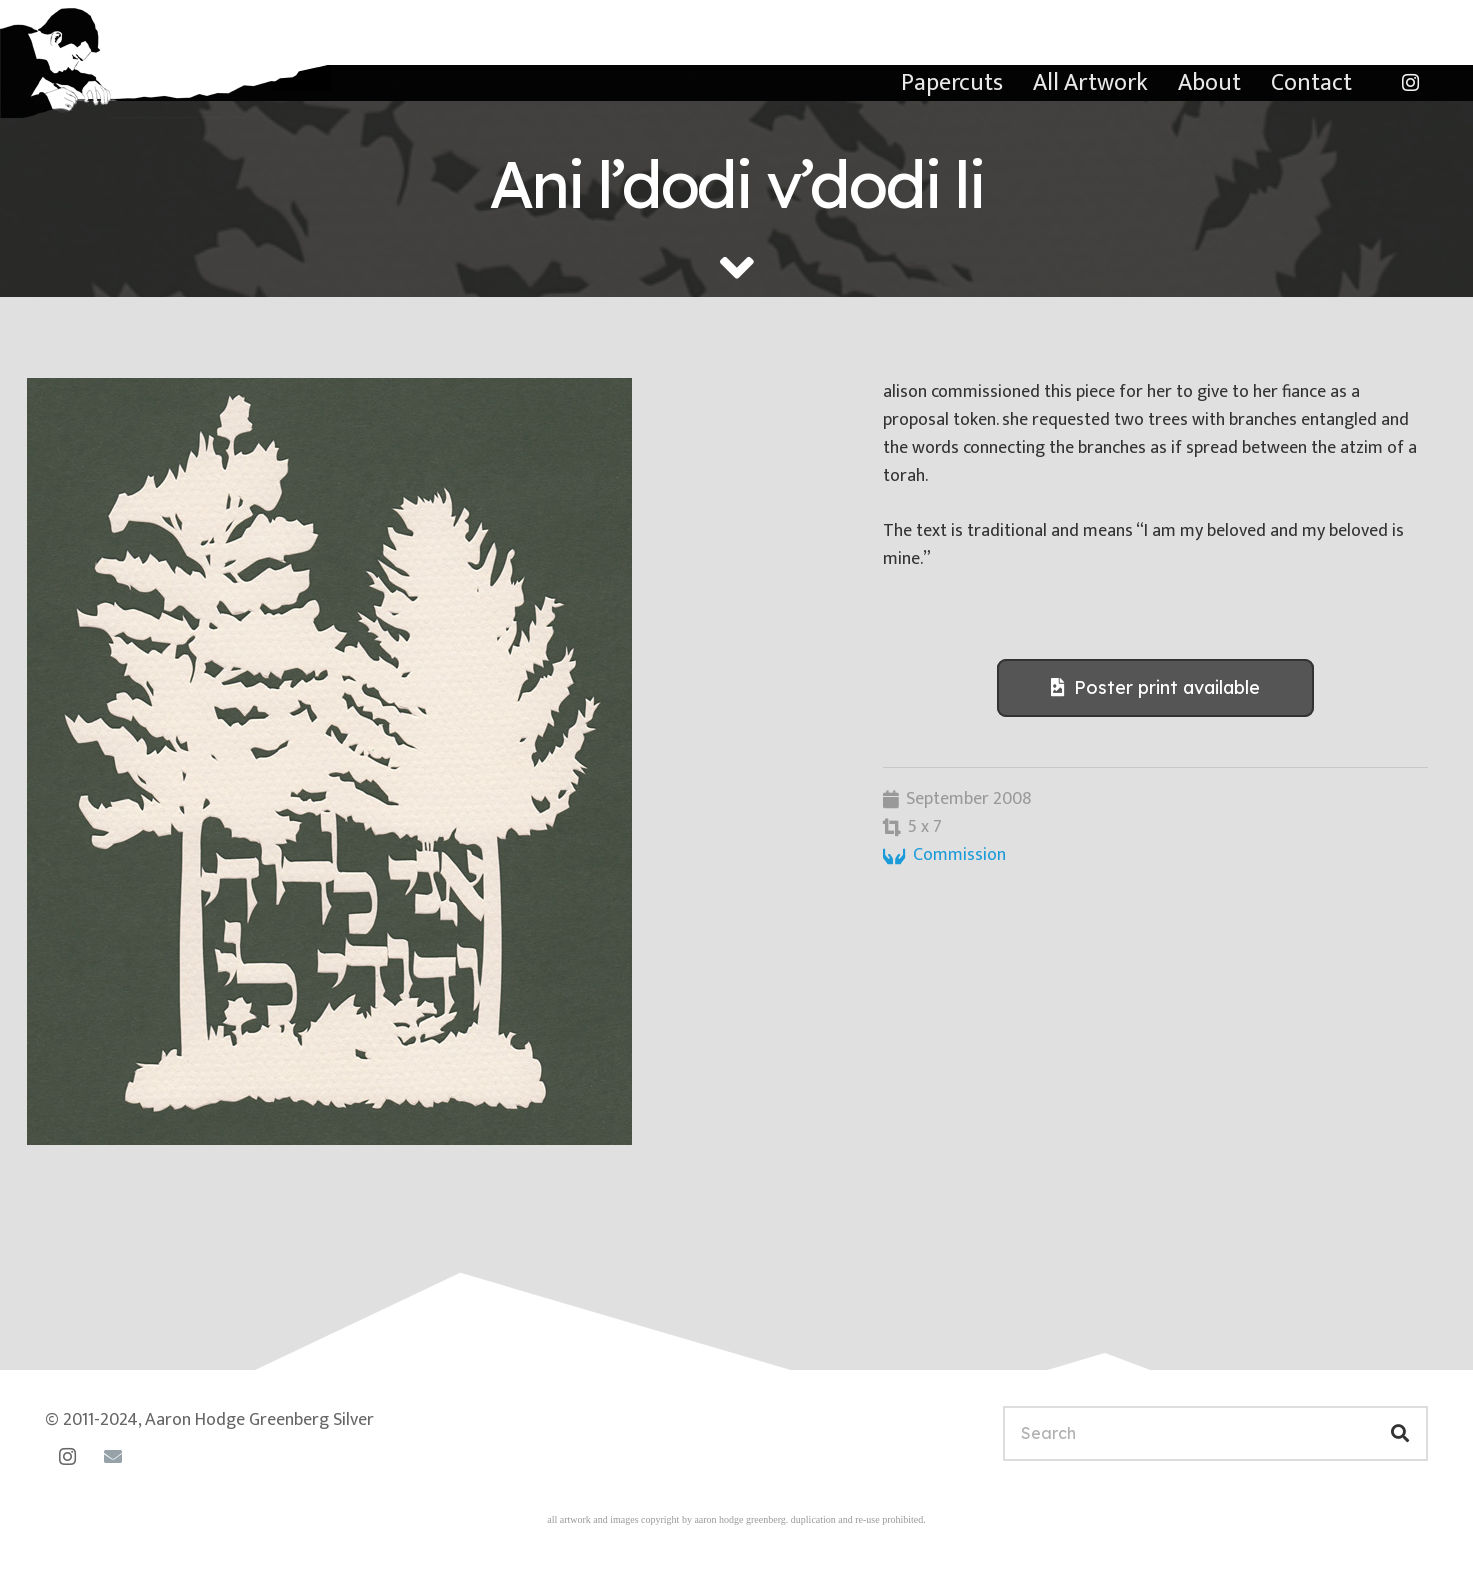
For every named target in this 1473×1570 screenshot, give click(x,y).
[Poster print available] (1155, 688)
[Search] (1215, 1433)
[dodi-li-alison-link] (428, 761)
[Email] (112, 1456)
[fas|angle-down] (737, 268)
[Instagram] (1410, 83)
